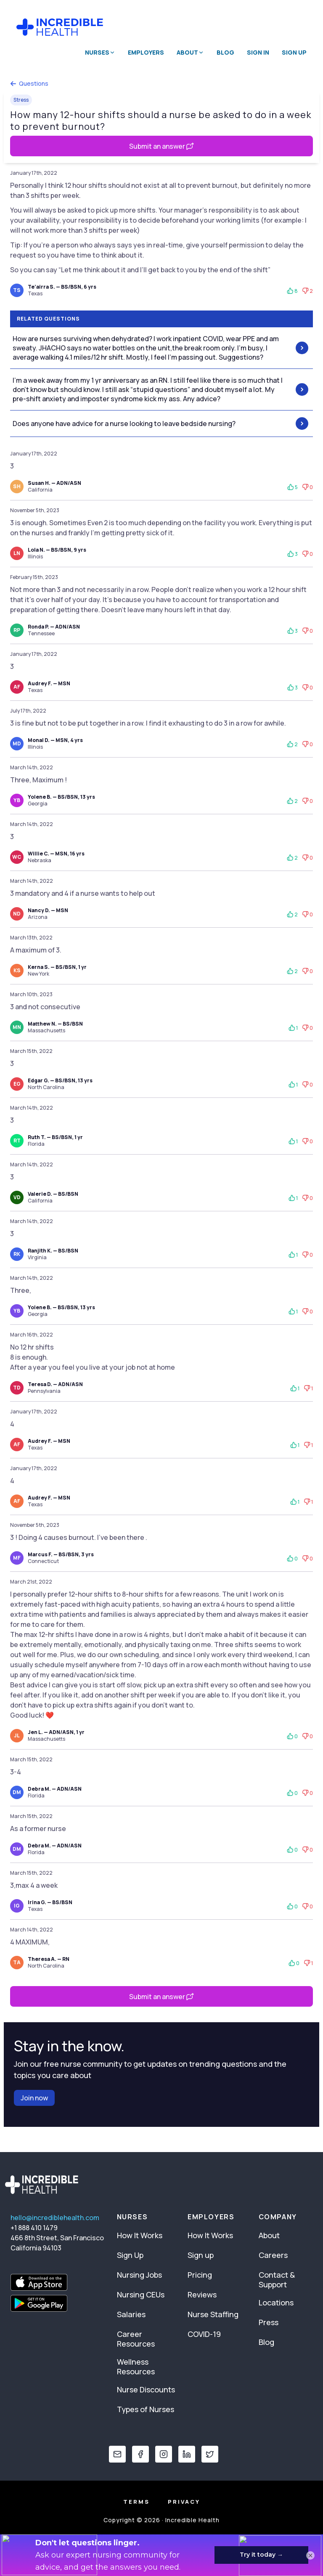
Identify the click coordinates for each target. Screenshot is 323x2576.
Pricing (200, 2275)
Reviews (202, 2294)
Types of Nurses (145, 2409)
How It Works (139, 2235)
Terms (136, 2501)
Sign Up (294, 52)
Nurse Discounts (146, 2389)
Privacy (184, 2501)
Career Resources (136, 2339)
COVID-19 (204, 2334)
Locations (276, 2302)
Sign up (201, 2255)
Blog (225, 52)
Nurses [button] (100, 52)
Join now (34, 2097)
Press (268, 2322)
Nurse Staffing (213, 2314)
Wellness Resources (136, 2366)
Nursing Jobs (139, 2275)
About (269, 2235)
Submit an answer (161, 146)
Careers (273, 2255)
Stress (21, 99)
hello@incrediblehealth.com (55, 2217)
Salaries (131, 2314)
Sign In (258, 52)
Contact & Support (277, 2279)
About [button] (190, 52)
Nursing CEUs (140, 2294)
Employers (146, 52)
